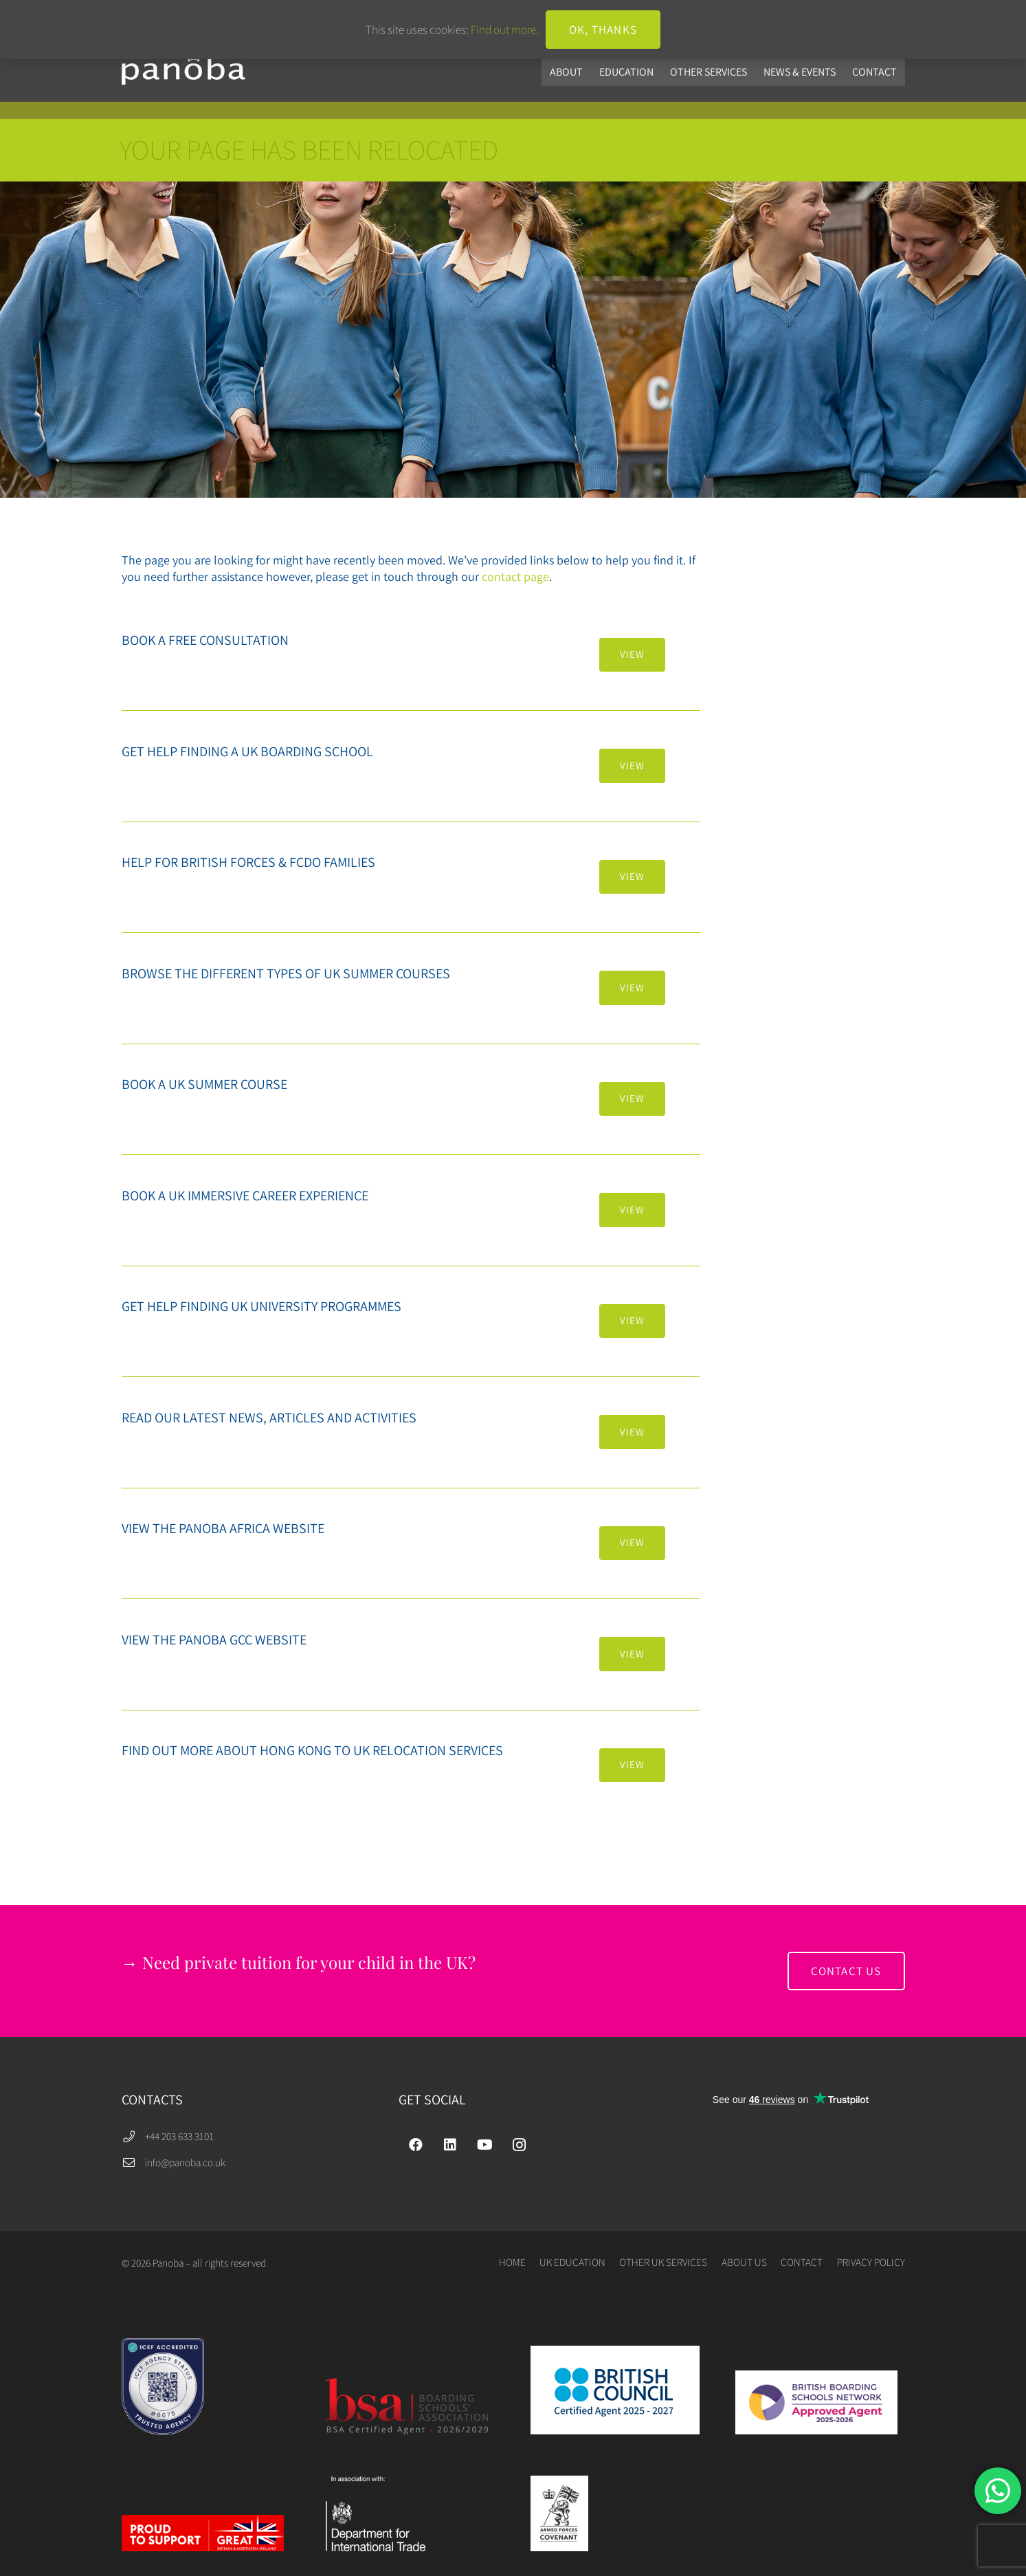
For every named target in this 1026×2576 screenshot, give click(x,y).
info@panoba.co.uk (185, 2162)
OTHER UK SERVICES (663, 2262)
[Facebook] (416, 2145)
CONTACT (802, 2262)
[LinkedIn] (450, 2145)
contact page (515, 576)
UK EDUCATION (572, 2262)
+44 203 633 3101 (179, 2136)
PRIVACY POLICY (871, 2262)
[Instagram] (519, 2145)
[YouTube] (484, 2145)
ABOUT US (744, 2262)
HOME (512, 2262)
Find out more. (505, 29)
